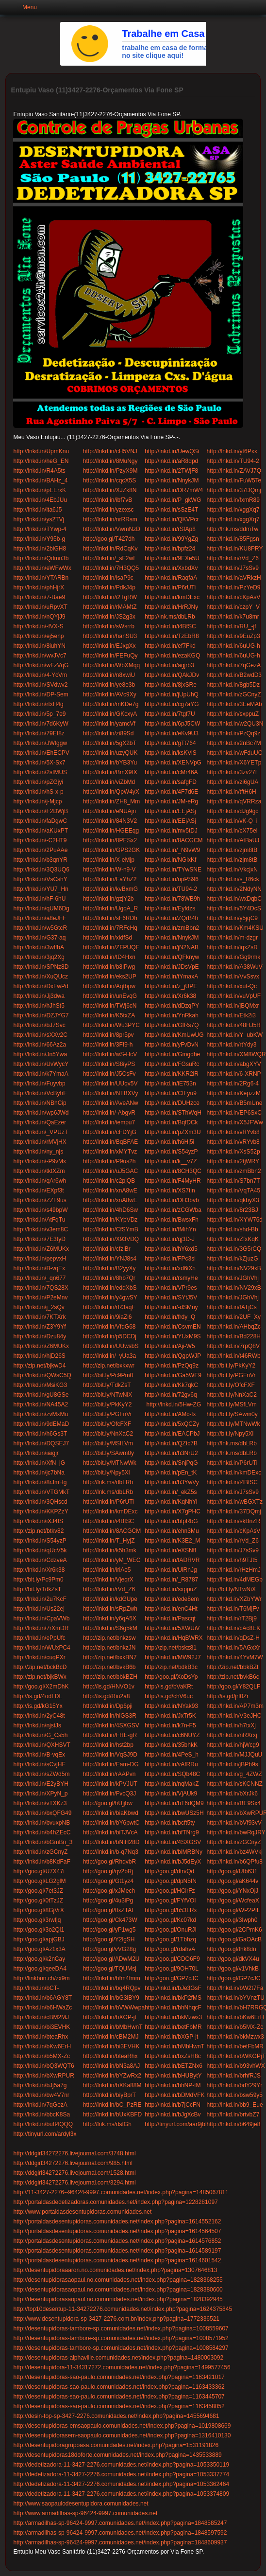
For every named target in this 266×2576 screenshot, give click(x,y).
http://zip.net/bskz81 (171, 1647)
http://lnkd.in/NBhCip (39, 1103)
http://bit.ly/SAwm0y (232, 1414)
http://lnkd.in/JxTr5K (170, 1715)
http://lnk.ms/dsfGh (107, 2124)
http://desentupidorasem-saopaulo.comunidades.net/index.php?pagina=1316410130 (122, 2435)
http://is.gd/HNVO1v (108, 1686)
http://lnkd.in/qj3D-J (170, 1239)
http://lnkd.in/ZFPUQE (111, 947)
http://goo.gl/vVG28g (109, 1949)
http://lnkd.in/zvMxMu (40, 1414)
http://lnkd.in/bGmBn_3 (42, 1842)
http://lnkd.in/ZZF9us (39, 1200)
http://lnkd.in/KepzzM (234, 1093)
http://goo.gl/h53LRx (171, 1910)
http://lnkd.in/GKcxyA (110, 714)
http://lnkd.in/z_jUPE (171, 986)
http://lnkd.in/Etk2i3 (231, 1015)
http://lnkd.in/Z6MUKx (41, 1248)
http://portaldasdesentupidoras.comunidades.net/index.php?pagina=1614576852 (117, 2241)
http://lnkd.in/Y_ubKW (235, 1034)
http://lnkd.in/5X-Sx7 (39, 762)
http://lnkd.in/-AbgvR (109, 1112)
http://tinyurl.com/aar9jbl (175, 2124)
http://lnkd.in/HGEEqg (111, 830)
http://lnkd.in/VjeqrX (109, 1579)
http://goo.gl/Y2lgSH (109, 1939)
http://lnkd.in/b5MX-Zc (235, 2027)
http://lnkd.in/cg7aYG (172, 704)
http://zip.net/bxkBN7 (110, 1657)
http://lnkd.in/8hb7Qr (109, 1278)
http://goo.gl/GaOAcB (234, 1939)
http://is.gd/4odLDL (37, 1696)
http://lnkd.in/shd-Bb (232, 1229)
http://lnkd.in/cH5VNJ (110, 451)
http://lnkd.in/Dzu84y (39, 1336)
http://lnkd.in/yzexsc (108, 509)
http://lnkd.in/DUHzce (172, 1103)
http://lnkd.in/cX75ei (232, 830)
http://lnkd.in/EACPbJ (172, 1433)
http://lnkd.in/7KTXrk (39, 1317)
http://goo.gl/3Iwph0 (232, 1920)
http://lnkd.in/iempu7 (109, 1122)
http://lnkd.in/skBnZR (234, 1521)
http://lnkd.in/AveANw (110, 1103)
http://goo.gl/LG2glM (39, 1881)
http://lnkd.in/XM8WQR (236, 1054)
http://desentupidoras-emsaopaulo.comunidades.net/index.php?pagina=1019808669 (122, 2425)
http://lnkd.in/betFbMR (173, 2027)
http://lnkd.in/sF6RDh (110, 918)
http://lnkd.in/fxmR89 (233, 500)
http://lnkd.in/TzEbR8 (172, 636)
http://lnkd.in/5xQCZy (172, 1424)
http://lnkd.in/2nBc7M (234, 743)
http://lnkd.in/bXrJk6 (232, 1793)
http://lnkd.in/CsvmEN (172, 1326)
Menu (29, 7)
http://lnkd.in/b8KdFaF (41, 1861)
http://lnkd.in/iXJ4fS (38, 1521)
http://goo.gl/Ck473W (110, 1920)
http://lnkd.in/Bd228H (234, 1336)
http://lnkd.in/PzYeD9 (234, 587)
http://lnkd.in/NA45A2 (40, 1404)
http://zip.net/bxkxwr (108, 1365)
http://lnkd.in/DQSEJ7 (41, 1443)
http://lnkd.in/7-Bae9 (39, 597)
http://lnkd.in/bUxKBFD (112, 2114)
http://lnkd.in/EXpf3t (38, 1190)
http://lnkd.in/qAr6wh (39, 1180)
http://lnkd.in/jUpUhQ (172, 694)
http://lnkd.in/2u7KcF (39, 1599)
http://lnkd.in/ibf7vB (107, 500)
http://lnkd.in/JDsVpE (172, 966)
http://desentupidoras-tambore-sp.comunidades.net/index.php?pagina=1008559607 (120, 2328)
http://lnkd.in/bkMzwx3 (173, 2017)
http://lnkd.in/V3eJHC (234, 1715)
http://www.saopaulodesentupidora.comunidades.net (80, 2503)
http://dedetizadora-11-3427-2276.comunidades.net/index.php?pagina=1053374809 (121, 2493)
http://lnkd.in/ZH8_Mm (111, 801)
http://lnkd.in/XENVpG (173, 762)
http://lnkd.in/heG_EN (40, 461)
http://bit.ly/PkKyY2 (231, 1365)
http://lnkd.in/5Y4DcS (234, 908)
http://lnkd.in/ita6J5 (37, 509)
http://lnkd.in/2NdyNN (234, 889)
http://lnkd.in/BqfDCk (171, 1122)
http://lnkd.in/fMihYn (170, 1229)
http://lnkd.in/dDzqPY (172, 1005)
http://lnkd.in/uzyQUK (110, 752)
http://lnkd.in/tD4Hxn (109, 957)
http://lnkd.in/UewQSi (172, 451)
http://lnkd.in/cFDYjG (109, 1132)
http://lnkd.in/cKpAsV (234, 597)
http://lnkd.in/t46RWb (234, 1355)
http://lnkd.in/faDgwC (40, 820)
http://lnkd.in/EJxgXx (109, 645)
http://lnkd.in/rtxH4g (38, 704)
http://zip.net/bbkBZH (110, 1676)
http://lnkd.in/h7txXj (231, 1725)
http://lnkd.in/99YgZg (171, 538)
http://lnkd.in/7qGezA (234, 665)
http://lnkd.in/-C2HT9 (39, 840)
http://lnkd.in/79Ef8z (38, 733)
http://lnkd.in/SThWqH (173, 1112)
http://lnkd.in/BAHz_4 (40, 480)
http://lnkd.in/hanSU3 (110, 636)
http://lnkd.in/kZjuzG (232, 1258)
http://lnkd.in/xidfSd (107, 937)
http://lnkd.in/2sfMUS (40, 772)
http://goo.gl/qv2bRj (108, 1871)
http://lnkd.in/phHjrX (38, 587)
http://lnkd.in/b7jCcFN (172, 2104)
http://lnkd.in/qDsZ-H (233, 1637)
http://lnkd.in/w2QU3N (235, 723)
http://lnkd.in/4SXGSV (111, 1725)
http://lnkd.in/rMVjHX (39, 1141)
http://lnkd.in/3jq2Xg (38, 957)
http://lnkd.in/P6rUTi (170, 587)
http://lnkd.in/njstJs (37, 1725)
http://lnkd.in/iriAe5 (107, 1569)
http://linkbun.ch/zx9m (41, 1978)
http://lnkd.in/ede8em (172, 1599)
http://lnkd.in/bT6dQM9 (174, 1803)
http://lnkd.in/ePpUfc (39, 1637)
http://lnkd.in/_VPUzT (40, 1132)
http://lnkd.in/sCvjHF (39, 1764)
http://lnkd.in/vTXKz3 (39, 1803)
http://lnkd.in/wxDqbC (234, 898)
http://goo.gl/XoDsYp (171, 1676)
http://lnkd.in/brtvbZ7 (233, 2114)
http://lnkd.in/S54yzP (171, 1151)
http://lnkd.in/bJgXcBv (172, 2114)
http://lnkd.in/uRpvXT (40, 607)
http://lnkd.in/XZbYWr (234, 1599)
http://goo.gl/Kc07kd (170, 1920)
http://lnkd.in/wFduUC (235, 752)
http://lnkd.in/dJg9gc (233, 811)
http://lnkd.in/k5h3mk (109, 1550)
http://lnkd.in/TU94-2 (233, 461)
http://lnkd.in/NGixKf (170, 859)
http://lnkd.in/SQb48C (172, 1774)
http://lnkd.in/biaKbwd (110, 1813)
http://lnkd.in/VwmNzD (111, 529)
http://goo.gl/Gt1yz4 (108, 1881)
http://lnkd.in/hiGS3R (109, 1715)
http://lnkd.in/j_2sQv (38, 1307)
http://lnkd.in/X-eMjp (108, 859)
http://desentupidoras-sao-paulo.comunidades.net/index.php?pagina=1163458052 (118, 2406)
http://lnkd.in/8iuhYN (39, 645)
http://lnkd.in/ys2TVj (38, 519)
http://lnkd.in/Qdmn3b (40, 558)
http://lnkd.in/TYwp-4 (39, 529)
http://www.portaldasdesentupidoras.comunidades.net (82, 2211)
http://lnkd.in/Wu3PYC (111, 1025)
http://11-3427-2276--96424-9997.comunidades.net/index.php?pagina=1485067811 (120, 2192)
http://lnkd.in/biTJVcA (110, 1832)
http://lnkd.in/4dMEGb (235, 1579)
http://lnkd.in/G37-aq (39, 937)
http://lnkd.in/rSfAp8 (170, 529)
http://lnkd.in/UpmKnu (41, 451)
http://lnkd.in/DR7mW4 (174, 490)
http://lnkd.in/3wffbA (38, 947)
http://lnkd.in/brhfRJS (234, 2075)
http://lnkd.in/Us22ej (38, 1608)
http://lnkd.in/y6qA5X (109, 1618)
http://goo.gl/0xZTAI (108, 1910)
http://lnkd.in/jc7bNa (38, 1472)
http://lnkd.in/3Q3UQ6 (41, 869)
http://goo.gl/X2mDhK (40, 1686)
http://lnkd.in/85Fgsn (233, 538)
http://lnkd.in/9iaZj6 (107, 1317)
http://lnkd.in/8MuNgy (110, 461)
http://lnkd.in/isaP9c (108, 577)
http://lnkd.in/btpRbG (171, 1521)
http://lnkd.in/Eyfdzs (170, 908)
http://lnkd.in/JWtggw (40, 743)
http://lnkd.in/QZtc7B (171, 1443)
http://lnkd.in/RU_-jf (232, 626)
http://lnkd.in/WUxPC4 (41, 1647)
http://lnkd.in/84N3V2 (110, 820)
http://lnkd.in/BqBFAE (110, 1141)
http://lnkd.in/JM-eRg (171, 801)
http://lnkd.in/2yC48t (39, 1715)
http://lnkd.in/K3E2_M (172, 1540)
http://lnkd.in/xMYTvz (110, 1151)
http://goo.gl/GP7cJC (172, 1978)
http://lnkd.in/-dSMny (171, 1307)
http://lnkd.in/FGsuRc (172, 1064)
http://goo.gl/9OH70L (172, 1968)
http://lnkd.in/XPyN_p (40, 1793)
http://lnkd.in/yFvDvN (172, 1044)
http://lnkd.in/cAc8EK (234, 1628)
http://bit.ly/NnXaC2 (232, 1394)
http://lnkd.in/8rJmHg (39, 1482)
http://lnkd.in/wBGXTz (235, 1501)
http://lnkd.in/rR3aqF (109, 1307)
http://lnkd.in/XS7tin (170, 1190)
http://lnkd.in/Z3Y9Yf (39, 1326)
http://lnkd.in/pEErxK (39, 490)
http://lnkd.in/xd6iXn (170, 1268)
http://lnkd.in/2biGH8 (39, 548)
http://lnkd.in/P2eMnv (40, 1297)
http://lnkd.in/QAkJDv (172, 675)
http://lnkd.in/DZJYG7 (40, 1015)
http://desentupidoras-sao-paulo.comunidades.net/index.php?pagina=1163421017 (118, 2377)
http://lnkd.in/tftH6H (231, 791)
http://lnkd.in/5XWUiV (172, 1628)
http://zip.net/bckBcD (39, 1667)
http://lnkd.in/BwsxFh (172, 1219)
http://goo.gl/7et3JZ (38, 1890)
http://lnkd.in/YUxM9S (172, 1336)
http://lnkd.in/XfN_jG (39, 1462)
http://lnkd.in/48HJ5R (234, 1025)
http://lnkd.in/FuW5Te (234, 480)
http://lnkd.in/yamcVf (109, 723)
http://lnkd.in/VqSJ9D (110, 1754)
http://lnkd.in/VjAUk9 (171, 1793)
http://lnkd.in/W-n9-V (109, 869)
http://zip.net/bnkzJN (109, 1647)
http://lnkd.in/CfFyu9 (171, 1093)
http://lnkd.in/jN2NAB (172, 947)
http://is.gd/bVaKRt (169, 1686)
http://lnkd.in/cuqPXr (39, 1657)
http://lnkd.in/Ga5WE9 (173, 1375)
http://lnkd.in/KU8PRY (235, 548)
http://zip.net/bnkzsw (109, 1637)
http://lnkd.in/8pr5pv (108, 1034)
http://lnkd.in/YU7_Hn (40, 889)
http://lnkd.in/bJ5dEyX (173, 1861)
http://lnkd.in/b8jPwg (109, 966)
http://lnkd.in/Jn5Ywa (40, 1054)
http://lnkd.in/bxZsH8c (172, 2056)
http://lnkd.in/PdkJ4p (109, 587)
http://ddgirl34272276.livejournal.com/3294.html (74, 2182)
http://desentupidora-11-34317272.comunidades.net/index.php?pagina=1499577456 (121, 2367)
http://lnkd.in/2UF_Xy (234, 1317)
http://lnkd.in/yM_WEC (112, 1560)
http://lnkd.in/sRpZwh (110, 1608)
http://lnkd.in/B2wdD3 (234, 675)
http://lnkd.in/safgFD (171, 782)
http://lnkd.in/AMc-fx (170, 1414)
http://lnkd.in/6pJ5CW (172, 723)
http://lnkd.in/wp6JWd (40, 1112)
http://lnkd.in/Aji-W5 (170, 1346)
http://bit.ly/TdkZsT (107, 1385)
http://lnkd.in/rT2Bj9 (232, 1618)
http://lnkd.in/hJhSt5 (38, 1005)
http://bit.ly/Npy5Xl (230, 1433)
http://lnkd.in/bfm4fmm (111, 1978)
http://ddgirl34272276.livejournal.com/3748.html (74, 2153)
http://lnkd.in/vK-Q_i (232, 820)
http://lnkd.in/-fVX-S (38, 626)
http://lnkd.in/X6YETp (234, 762)
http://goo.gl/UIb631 (232, 1871)
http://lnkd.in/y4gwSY (110, 1297)
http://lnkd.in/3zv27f (232, 772)
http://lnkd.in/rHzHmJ (234, 1569)
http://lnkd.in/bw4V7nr (41, 2095)
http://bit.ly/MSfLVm (232, 1404)
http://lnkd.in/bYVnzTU (236, 1997)
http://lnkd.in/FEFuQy (110, 655)
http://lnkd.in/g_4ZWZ (234, 1774)
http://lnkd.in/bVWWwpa (114, 2007)
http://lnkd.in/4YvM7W (235, 1657)
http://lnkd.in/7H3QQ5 (111, 568)
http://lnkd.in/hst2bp (108, 1744)
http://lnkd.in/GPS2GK (111, 850)
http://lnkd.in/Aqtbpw (109, 986)
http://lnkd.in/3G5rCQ (234, 1248)
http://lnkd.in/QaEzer (39, 1122)
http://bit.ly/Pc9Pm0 (108, 1375)
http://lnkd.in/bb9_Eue (235, 2104)
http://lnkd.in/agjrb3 (169, 665)
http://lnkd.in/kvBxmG (110, 889)
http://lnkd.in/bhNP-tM (172, 2085)
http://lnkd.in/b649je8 (234, 2124)
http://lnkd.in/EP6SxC (234, 1112)
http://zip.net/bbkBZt (233, 1667)
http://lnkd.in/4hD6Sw (110, 1210)
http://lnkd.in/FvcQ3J (109, 1793)
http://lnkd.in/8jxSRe (171, 684)
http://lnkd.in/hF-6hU (39, 898)
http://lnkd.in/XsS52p (233, 1151)
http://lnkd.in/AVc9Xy (109, 694)
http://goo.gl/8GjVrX (38, 1910)
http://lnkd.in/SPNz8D (40, 966)
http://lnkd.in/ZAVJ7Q (234, 470)
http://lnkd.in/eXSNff (170, 1550)
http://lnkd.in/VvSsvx (233, 976)
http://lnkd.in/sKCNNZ (235, 1783)
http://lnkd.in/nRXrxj (232, 1735)
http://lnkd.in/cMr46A (171, 772)
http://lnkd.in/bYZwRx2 (112, 2075)
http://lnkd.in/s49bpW (40, 1210)
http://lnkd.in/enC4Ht (171, 1608)
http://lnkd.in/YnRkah (172, 1015)
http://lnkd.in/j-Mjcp (37, 801)
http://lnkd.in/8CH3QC (173, 1171)
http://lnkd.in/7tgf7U (170, 714)
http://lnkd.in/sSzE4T (171, 509)
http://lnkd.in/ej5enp (38, 636)
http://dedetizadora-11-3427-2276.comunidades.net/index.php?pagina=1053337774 (121, 2474)
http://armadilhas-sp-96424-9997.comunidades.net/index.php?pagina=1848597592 (120, 2532)
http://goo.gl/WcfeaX (233, 1900)
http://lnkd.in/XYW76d (235, 1219)
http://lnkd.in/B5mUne (235, 1103)
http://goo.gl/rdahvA (170, 1949)
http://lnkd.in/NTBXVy (110, 1093)
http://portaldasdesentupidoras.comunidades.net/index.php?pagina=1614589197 (117, 2250)
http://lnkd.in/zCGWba (173, 1210)
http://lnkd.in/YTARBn (40, 577)
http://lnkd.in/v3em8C (40, 1229)
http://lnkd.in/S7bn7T (233, 1180)
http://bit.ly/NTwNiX (107, 1394)
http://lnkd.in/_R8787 (171, 1579)
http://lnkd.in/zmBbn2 (172, 927)
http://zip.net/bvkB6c (233, 1676)
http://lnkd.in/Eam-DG (111, 1764)
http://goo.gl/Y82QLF (234, 1686)
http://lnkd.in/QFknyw (172, 957)
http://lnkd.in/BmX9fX (110, 772)
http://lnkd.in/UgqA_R (110, 908)
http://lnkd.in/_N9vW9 (172, 850)
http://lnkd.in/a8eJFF (39, 918)
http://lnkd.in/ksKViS (171, 752)
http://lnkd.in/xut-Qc (232, 986)
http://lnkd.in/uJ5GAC (110, 1171)
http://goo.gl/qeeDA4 (39, 1968)
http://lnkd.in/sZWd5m (41, 1774)
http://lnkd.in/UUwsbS (111, 1346)
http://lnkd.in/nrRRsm (110, 519)
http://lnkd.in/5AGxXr (233, 1647)
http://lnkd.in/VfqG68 (109, 1326)
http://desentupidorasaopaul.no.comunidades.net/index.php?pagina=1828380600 (117, 2289)
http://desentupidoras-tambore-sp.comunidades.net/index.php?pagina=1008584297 (120, 2348)
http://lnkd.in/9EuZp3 (233, 636)
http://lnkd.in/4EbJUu (40, 500)
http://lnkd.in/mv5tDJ (171, 830)
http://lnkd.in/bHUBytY (173, 2075)
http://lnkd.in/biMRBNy (173, 1851)
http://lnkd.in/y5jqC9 (232, 918)
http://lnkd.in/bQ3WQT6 (43, 2065)
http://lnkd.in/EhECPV (41, 752)
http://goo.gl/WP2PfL (233, 1910)
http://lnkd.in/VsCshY (40, 879)
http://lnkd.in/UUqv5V (110, 1083)
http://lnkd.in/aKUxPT (40, 830)
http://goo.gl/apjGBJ (38, 1939)
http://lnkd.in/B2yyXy (109, 1268)
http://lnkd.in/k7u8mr (233, 616)
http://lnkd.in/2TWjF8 (171, 470)
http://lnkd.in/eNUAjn (109, 811)
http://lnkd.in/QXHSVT (41, 1744)
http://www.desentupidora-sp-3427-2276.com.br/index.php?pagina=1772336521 (116, 2318)
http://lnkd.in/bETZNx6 (173, 2065)
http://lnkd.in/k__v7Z (171, 1161)
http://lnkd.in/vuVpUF (234, 996)
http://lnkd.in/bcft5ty (170, 1822)
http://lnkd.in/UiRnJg (171, 1569)
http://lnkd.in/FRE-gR (110, 1735)
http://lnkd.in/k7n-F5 (170, 1725)
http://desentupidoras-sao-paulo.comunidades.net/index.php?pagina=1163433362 (118, 2386)
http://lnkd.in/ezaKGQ (172, 655)
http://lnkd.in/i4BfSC (170, 626)
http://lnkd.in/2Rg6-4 (233, 1083)
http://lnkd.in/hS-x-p (38, 791)
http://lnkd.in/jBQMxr (233, 1005)
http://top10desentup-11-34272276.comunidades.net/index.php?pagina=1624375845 (122, 2309)
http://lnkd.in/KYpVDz (110, 1219)
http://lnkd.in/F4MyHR (172, 1180)
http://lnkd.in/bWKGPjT (236, 2056)
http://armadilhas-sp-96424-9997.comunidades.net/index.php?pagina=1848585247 (120, 2523)
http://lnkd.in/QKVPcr (172, 519)
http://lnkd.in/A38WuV (235, 966)
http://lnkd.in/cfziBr (107, 1248)
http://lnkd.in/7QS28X (40, 1287)
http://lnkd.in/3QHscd (40, 1501)
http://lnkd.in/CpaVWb (41, 1618)
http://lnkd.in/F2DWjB (40, 811)
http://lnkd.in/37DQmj (234, 490)
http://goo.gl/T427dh (109, 538)
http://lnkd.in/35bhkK (171, 1744)
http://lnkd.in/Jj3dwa (38, 996)
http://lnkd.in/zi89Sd (108, 733)
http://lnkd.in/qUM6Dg (41, 908)
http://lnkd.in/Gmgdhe (172, 1054)
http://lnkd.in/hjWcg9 (233, 1744)
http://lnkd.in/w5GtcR (40, 927)
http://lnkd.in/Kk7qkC (171, 1385)
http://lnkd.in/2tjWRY (233, 1161)
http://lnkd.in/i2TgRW (110, 597)
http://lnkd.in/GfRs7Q (172, 1025)
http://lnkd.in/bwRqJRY (236, 1832)
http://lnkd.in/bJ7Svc (39, 1025)
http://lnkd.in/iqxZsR (232, 947)
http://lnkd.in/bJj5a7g (39, 2085)
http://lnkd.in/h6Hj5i (169, 1141)
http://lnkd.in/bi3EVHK (41, 2027)
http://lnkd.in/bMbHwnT (113, 2027)
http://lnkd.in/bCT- (36, 1988)
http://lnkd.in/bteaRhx (40, 2036)
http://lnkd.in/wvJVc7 (39, 655)
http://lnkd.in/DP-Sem (40, 694)
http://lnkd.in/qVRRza (234, 801)
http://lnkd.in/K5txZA (109, 1015)
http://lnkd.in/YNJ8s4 (109, 1258)
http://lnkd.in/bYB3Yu (110, 762)
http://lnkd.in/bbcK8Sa (41, 2114)
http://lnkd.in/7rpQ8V (233, 1346)
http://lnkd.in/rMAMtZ (110, 607)
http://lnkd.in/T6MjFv (233, 1608)
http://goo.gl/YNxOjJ (233, 1890)
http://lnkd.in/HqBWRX (173, 1637)
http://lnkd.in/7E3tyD (39, 1239)
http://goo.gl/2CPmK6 (234, 1929)
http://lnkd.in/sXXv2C (40, 1034)
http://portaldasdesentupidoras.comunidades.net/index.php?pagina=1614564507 (117, 2231)
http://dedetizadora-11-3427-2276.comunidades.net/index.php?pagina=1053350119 (121, 2464)
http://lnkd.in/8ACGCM (173, 840)
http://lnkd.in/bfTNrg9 (172, 1832)
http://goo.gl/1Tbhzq (170, 1939)
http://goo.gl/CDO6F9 (172, 1958)
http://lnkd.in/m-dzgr (232, 937)
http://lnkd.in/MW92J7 (172, 1657)
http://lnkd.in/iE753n (170, 1083)
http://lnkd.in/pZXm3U (172, 1132)
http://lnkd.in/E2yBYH (40, 1783)
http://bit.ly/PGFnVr (231, 1375)
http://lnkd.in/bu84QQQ (43, 2124)
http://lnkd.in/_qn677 (39, 1278)
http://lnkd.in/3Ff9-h (108, 1044)
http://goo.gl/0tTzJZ (38, 1900)
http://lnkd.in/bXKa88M (112, 2085)
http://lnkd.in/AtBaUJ (233, 840)
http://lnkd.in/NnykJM (172, 480)
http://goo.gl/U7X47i (38, 1871)
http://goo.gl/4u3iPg (108, 1900)
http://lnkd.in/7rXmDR (40, 1628)
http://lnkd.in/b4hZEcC (41, 1832)
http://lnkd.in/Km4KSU (235, 927)
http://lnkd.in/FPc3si (170, 1258)
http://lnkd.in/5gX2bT (109, 743)
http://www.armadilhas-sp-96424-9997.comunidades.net (85, 2513)
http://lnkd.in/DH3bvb (172, 1200)
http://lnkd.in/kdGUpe (110, 1599)
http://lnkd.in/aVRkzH (234, 577)
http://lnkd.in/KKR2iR (172, 1073)
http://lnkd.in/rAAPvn (109, 1774)
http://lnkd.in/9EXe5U (172, 558)
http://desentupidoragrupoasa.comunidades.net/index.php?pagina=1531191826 (115, 2445)
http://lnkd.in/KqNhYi (171, 1501)
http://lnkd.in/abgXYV (234, 1064)
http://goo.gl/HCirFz (170, 1890)
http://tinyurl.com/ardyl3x (48, 2134)
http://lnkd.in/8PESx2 (110, 840)
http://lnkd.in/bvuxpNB (41, 1822)
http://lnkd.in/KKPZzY (40, 1511)
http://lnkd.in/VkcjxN (232, 869)
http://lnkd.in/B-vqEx (39, 1268)
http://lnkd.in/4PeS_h (172, 1754)
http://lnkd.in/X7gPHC (172, 1511)
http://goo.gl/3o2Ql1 (38, 1929)
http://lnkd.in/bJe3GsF (173, 1988)
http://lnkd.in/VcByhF (39, 1093)
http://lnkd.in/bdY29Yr (235, 2085)
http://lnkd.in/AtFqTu (39, 1219)
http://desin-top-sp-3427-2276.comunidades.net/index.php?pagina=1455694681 (116, 2416)
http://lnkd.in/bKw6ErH (236, 2017)
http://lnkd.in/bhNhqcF (173, 2007)
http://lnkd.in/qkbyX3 (233, 1200)
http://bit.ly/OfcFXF (231, 1385)
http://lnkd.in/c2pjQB (109, 1180)
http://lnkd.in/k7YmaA (40, 1073)
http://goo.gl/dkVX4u (233, 1958)
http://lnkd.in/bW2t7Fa (235, 1988)
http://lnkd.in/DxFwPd (40, 986)
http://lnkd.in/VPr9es (171, 1287)
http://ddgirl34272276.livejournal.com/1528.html (74, 2172)
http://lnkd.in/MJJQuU (235, 1754)
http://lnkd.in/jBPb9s (232, 1764)
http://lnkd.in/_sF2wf (109, 558)
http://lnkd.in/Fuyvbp (39, 1083)
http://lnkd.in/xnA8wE (110, 1190)
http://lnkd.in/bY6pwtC (111, 1822)
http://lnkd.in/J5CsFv (109, 1073)
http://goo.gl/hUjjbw (108, 1803)
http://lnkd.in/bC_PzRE (112, 2104)
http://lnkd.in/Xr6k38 (170, 996)
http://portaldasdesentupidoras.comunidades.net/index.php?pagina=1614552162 (117, 2221)
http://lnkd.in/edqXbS (110, 1287)
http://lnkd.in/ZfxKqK (233, 1239)
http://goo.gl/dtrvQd (169, 1871)
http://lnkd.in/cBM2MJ (41, 2017)
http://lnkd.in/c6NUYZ (172, 1735)
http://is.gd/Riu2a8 (106, 1696)
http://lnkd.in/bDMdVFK (174, 2095)
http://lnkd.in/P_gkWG (173, 500)
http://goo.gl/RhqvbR (109, 1861)
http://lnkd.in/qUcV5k (39, 1550)
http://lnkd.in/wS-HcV (110, 1054)
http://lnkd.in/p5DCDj (109, 1336)
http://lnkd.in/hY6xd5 (171, 1248)
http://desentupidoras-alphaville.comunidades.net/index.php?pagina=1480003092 (118, 2357)
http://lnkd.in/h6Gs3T (40, 1433)
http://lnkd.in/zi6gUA (233, 782)
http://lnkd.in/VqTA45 (234, 1190)
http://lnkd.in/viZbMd (109, 782)
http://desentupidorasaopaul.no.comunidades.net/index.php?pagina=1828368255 (117, 2279)
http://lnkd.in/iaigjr (36, 1453)
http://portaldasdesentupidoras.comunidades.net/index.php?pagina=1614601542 (117, 2260)
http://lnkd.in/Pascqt (170, 1618)
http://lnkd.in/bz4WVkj (235, 1851)
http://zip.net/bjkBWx (39, 1676)
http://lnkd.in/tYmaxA (171, 976)
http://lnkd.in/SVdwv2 (40, 684)
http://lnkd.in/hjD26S (39, 1355)
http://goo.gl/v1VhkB (233, 1968)
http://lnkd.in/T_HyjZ (109, 1540)
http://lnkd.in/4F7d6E (171, 791)
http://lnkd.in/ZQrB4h (171, 918)
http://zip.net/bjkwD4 (39, 1365)
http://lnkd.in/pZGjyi (38, 782)
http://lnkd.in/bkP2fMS (173, 1997)
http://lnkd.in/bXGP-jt (109, 2017)
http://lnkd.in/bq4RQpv (112, 1988)
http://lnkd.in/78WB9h (172, 898)
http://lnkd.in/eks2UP (109, 976)
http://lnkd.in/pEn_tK (171, 1472)
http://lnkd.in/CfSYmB (110, 1229)
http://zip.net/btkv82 (38, 1531)
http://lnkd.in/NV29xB (234, 1268)
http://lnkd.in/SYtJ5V (171, 1297)
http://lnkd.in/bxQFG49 (42, 1813)
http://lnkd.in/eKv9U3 (172, 733)
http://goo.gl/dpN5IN (171, 1881)
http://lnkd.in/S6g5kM (110, 1628)
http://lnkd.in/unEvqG (110, 996)
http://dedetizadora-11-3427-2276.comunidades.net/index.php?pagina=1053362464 (121, 2484)
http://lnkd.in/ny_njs (38, 1151)
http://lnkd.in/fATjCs (232, 1307)
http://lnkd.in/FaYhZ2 (110, 879)
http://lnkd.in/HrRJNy (171, 607)
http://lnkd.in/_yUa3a (109, 1355)
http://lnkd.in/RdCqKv (110, 548)
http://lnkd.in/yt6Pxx (232, 451)
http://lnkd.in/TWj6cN (110, 1005)
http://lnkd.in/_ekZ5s (171, 1492)
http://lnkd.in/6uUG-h (233, 645)
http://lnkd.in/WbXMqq (111, 665)
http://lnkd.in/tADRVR (172, 1560)
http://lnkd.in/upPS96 (172, 879)
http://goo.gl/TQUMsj (109, 1968)
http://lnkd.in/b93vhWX (236, 2065)
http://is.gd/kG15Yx (37, 1706)
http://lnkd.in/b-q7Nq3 (110, 1851)
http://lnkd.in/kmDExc (172, 597)
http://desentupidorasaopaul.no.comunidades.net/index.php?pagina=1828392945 (117, 2299)
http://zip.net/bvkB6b (109, 1667)
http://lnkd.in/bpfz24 (170, 548)
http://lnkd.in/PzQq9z (234, 733)
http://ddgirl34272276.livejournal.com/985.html (72, 2163)
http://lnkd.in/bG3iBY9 (111, 1997)
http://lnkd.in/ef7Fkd (170, 645)
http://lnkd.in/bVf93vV (234, 1822)
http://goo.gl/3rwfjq (37, 1920)
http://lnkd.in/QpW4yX (111, 791)
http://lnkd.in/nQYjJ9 (39, 616)
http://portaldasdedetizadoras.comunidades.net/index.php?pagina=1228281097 (115, 2202)
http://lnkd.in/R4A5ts (39, 470)
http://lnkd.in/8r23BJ (232, 1210)
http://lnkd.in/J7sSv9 (233, 568)
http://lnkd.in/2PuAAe (40, 850)
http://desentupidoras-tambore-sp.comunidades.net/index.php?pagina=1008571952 (120, 2338)
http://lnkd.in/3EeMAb (234, 704)
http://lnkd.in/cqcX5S (109, 480)
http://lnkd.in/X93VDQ (111, 1239)
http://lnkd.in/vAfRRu (171, 1764)
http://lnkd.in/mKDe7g (111, 704)
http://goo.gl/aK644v (233, 1881)
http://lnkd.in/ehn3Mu (172, 1531)
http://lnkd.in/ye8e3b (109, 684)
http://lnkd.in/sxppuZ (234, 714)
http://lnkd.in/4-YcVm (40, 675)
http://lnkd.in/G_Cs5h (40, 1735)
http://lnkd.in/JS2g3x (109, 616)
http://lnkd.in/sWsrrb (108, 626)
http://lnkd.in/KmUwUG (174, 1034)
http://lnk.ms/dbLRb (170, 616)
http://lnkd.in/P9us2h (109, 1161)
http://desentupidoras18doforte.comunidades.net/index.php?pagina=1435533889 (117, 2455)
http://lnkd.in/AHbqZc (234, 1326)
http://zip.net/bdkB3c (171, 1667)
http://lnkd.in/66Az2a (39, 1044)
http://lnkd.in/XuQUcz (40, 976)
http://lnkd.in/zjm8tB (232, 850)
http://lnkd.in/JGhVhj (233, 1278)
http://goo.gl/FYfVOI (170, 1900)
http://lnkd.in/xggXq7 (233, 509)
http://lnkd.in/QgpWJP (173, 1355)
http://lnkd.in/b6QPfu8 (235, 1861)
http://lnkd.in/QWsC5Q (42, 1375)
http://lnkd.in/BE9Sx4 (234, 1803)
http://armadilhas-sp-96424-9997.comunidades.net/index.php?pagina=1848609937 (120, 2542)
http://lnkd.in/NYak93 (171, 1706)
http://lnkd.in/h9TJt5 (232, 1560)
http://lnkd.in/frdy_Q (170, 1317)
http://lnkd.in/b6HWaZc (42, 2007)
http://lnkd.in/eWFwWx (42, 568)
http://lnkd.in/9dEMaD (41, 1424)
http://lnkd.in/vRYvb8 (233, 1132)
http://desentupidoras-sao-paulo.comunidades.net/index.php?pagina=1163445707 (118, 2396)
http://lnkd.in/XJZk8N (110, 490)
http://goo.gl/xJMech (109, 1890)
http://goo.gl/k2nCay (39, 1958)
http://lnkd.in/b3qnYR (40, 859)
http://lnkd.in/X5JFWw (235, 1122)
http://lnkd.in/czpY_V (233, 607)
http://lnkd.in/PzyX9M (110, 470)
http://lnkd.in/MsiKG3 (40, 1385)
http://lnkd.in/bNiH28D (111, 1842)
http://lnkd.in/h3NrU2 (171, 1453)
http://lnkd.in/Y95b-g (39, 538)
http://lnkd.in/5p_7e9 (39, 714)
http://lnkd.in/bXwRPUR (43, 2075)
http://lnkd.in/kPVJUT (110, 1783)
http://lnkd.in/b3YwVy (172, 1482)
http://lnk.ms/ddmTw (233, 529)
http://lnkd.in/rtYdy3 (232, 1044)
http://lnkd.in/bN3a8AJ (111, 2065)
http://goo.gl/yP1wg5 (109, 1929)
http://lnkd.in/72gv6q (171, 1394)
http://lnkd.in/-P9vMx (39, 1161)
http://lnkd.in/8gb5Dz (233, 684)
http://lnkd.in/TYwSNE (173, 869)
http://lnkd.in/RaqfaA (171, 577)
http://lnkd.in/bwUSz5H (174, 1813)
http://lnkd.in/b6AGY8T (42, 1997)
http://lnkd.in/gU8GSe (40, 1394)
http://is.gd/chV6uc (169, 1696)
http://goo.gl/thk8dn (231, 1949)
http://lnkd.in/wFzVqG (40, 665)
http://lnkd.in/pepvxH (39, 1258)
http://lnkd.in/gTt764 (170, 743)
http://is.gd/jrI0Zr (228, 1696)
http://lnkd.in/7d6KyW (40, 723)
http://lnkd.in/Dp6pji (108, 1706)
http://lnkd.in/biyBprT (109, 2095)
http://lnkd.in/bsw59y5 (235, 2095)
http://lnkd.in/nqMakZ (172, 1783)
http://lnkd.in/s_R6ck (233, 879)
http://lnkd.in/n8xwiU (109, 675)
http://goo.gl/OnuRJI (171, 1929)
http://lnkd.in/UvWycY (40, 1064)
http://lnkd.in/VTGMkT (41, 1492)
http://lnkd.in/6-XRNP (234, 1073)
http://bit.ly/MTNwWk (233, 1424)
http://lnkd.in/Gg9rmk (234, 957)
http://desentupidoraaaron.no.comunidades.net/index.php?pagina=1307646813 (115, 2270)
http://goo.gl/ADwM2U (111, 1958)
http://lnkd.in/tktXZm (39, 1171)
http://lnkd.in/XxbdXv (171, 568)
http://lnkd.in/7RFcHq (110, 927)
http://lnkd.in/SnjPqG (171, 1462)
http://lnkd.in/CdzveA (39, 1560)
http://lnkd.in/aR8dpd (171, 461)
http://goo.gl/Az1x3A (39, 1949)
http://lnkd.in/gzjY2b (108, 898)
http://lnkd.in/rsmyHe (171, 1278)
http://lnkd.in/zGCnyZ (234, 694)
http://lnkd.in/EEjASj (170, 811)
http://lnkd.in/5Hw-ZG (173, 1404)
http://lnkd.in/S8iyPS (109, 1064)
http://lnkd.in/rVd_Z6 (233, 558)
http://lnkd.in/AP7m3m (235, 1706)
